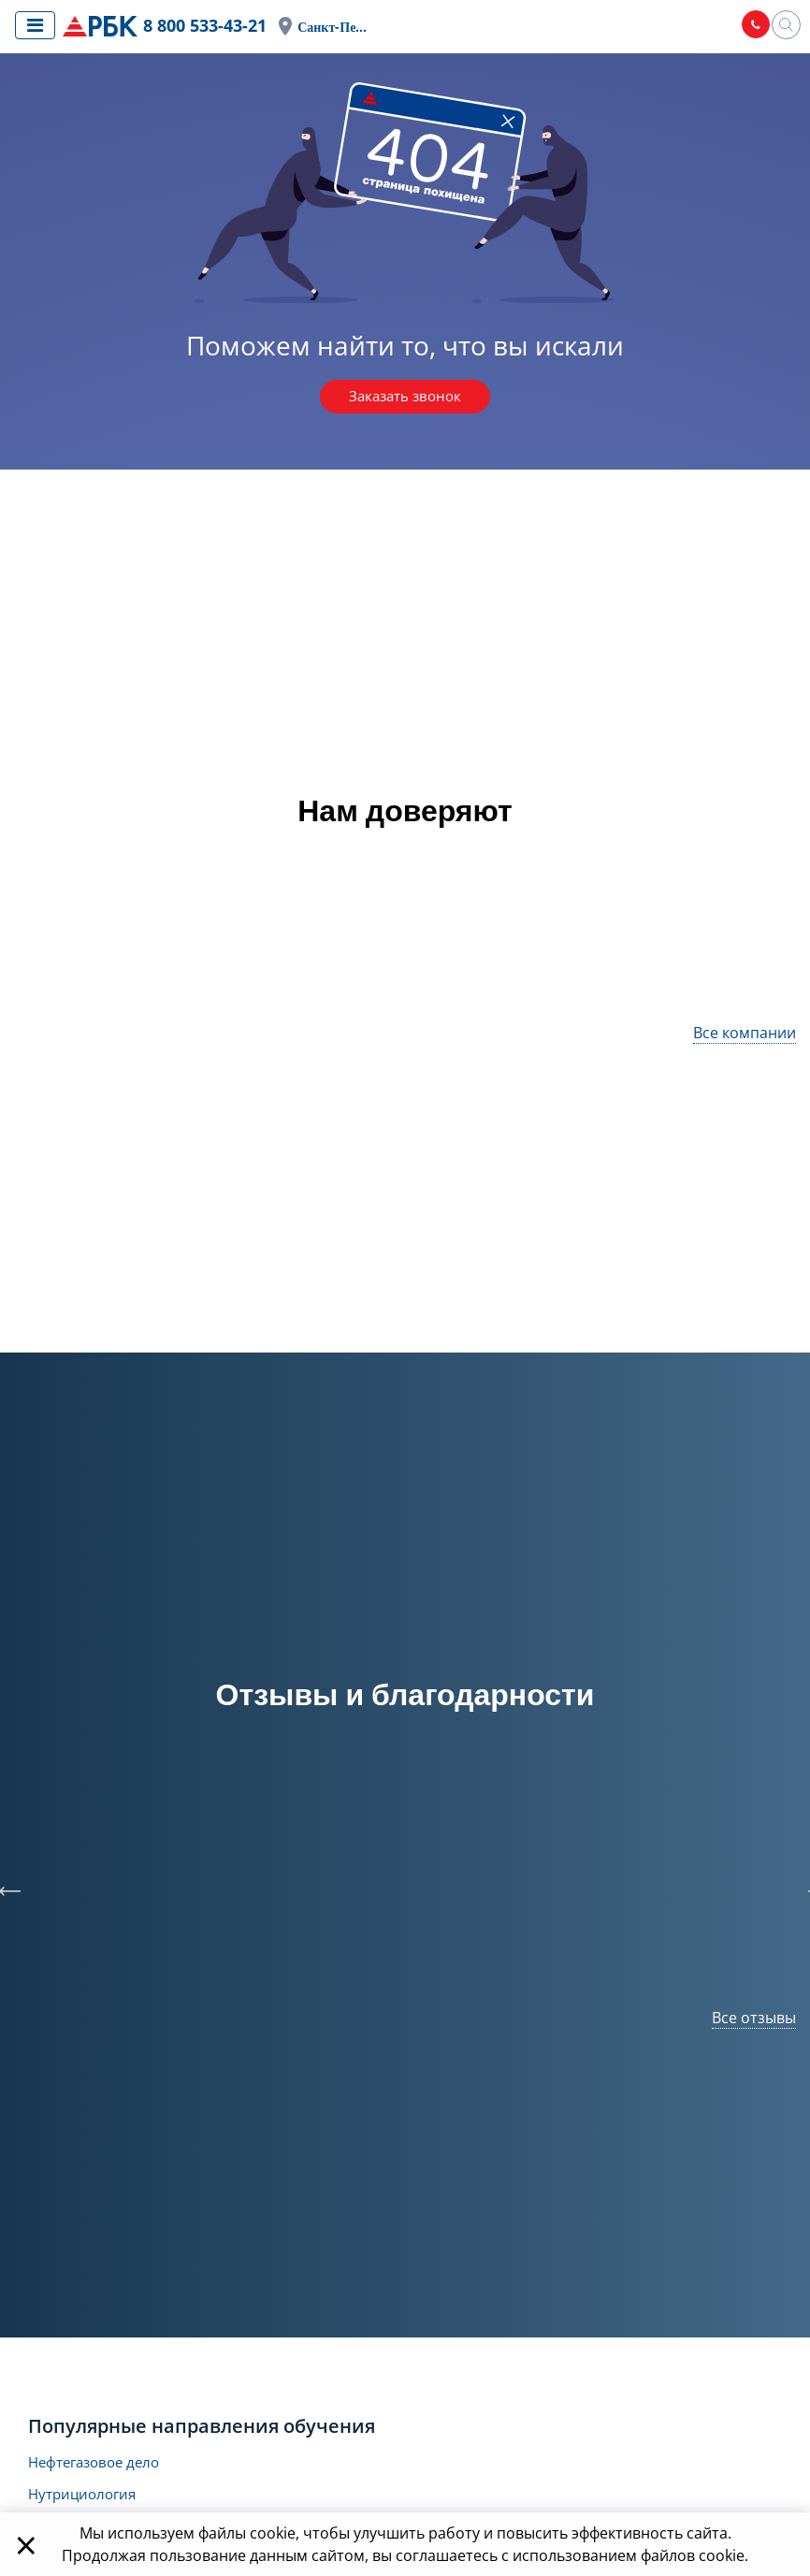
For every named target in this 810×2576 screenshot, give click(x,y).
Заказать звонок (405, 397)
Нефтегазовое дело (99, 2465)
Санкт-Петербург (343, 28)
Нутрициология (85, 2498)
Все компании (744, 1033)
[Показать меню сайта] (35, 25)
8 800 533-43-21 (209, 26)
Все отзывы (754, 2018)
